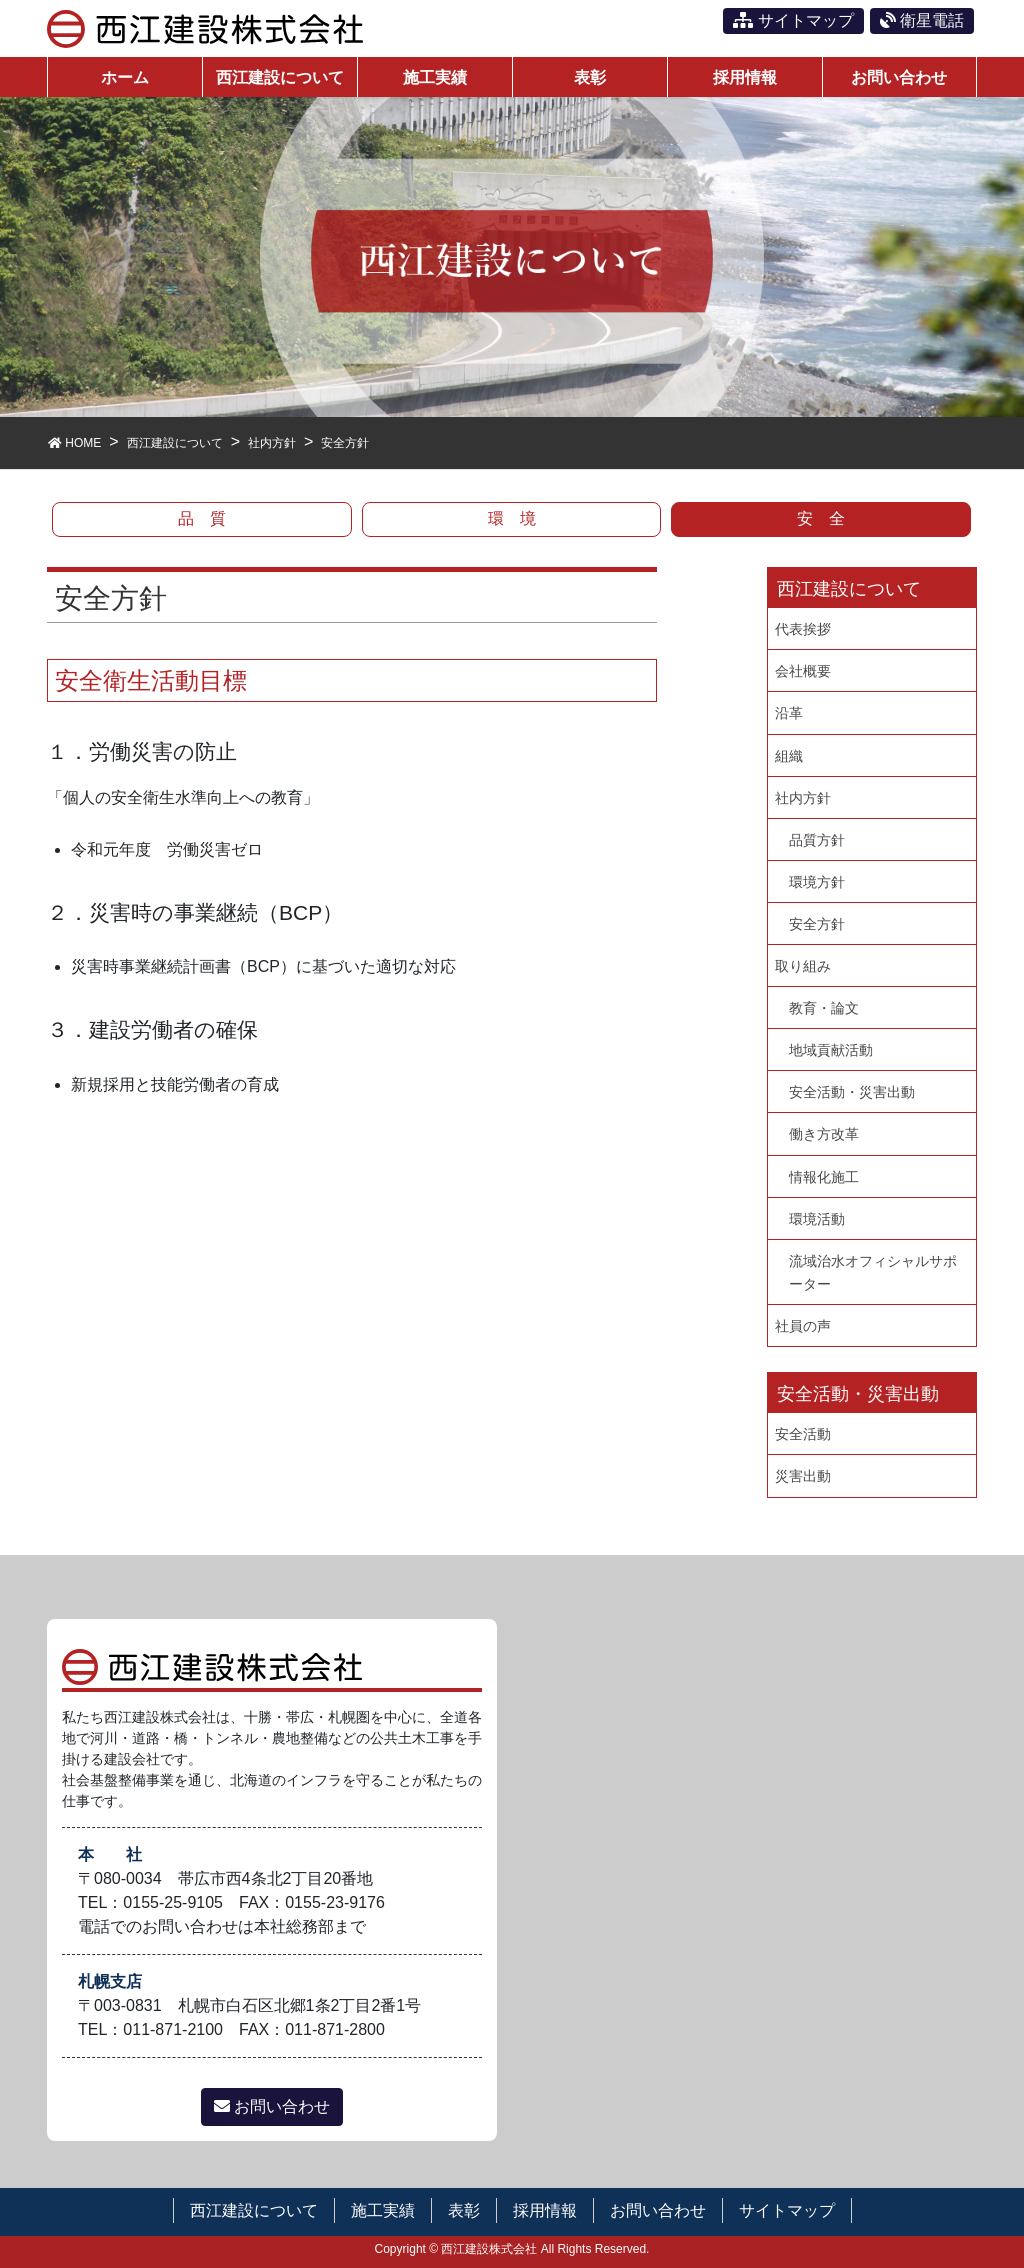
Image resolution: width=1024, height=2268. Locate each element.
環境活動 (817, 1219)
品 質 (202, 518)
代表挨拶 (803, 629)
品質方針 (817, 840)
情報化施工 (824, 1177)
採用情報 (545, 2210)
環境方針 (817, 882)
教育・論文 (824, 1008)
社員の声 (803, 1326)
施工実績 (383, 2210)
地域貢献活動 (831, 1050)
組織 (789, 756)
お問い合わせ (272, 2106)
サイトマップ (793, 20)
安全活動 (803, 1434)
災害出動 (803, 1476)
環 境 (512, 518)
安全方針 (817, 924)
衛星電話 (922, 20)
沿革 (789, 713)
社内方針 (803, 798)
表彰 (464, 2210)
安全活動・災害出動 (852, 1092)
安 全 (821, 518)
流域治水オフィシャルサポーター (873, 1272)
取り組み (803, 966)
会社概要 (803, 671)
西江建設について (254, 2210)
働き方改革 (824, 1134)
